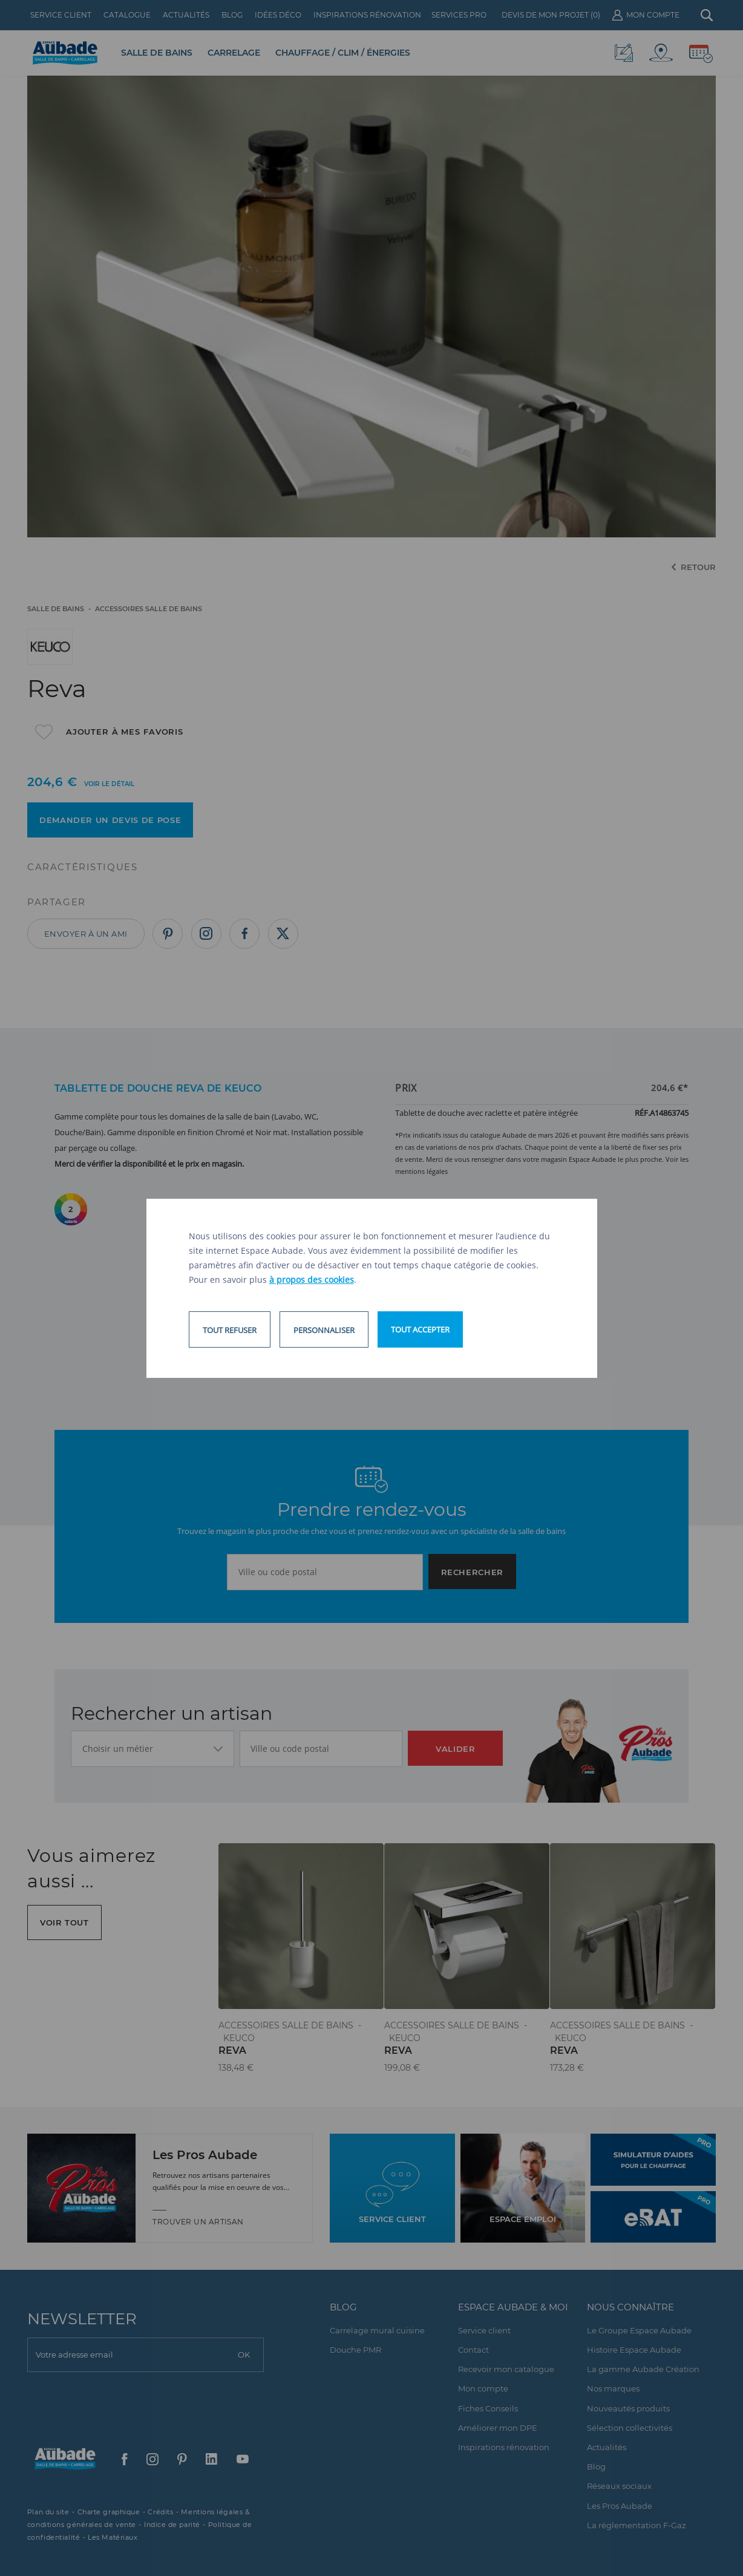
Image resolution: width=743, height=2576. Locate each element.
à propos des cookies (311, 1279)
